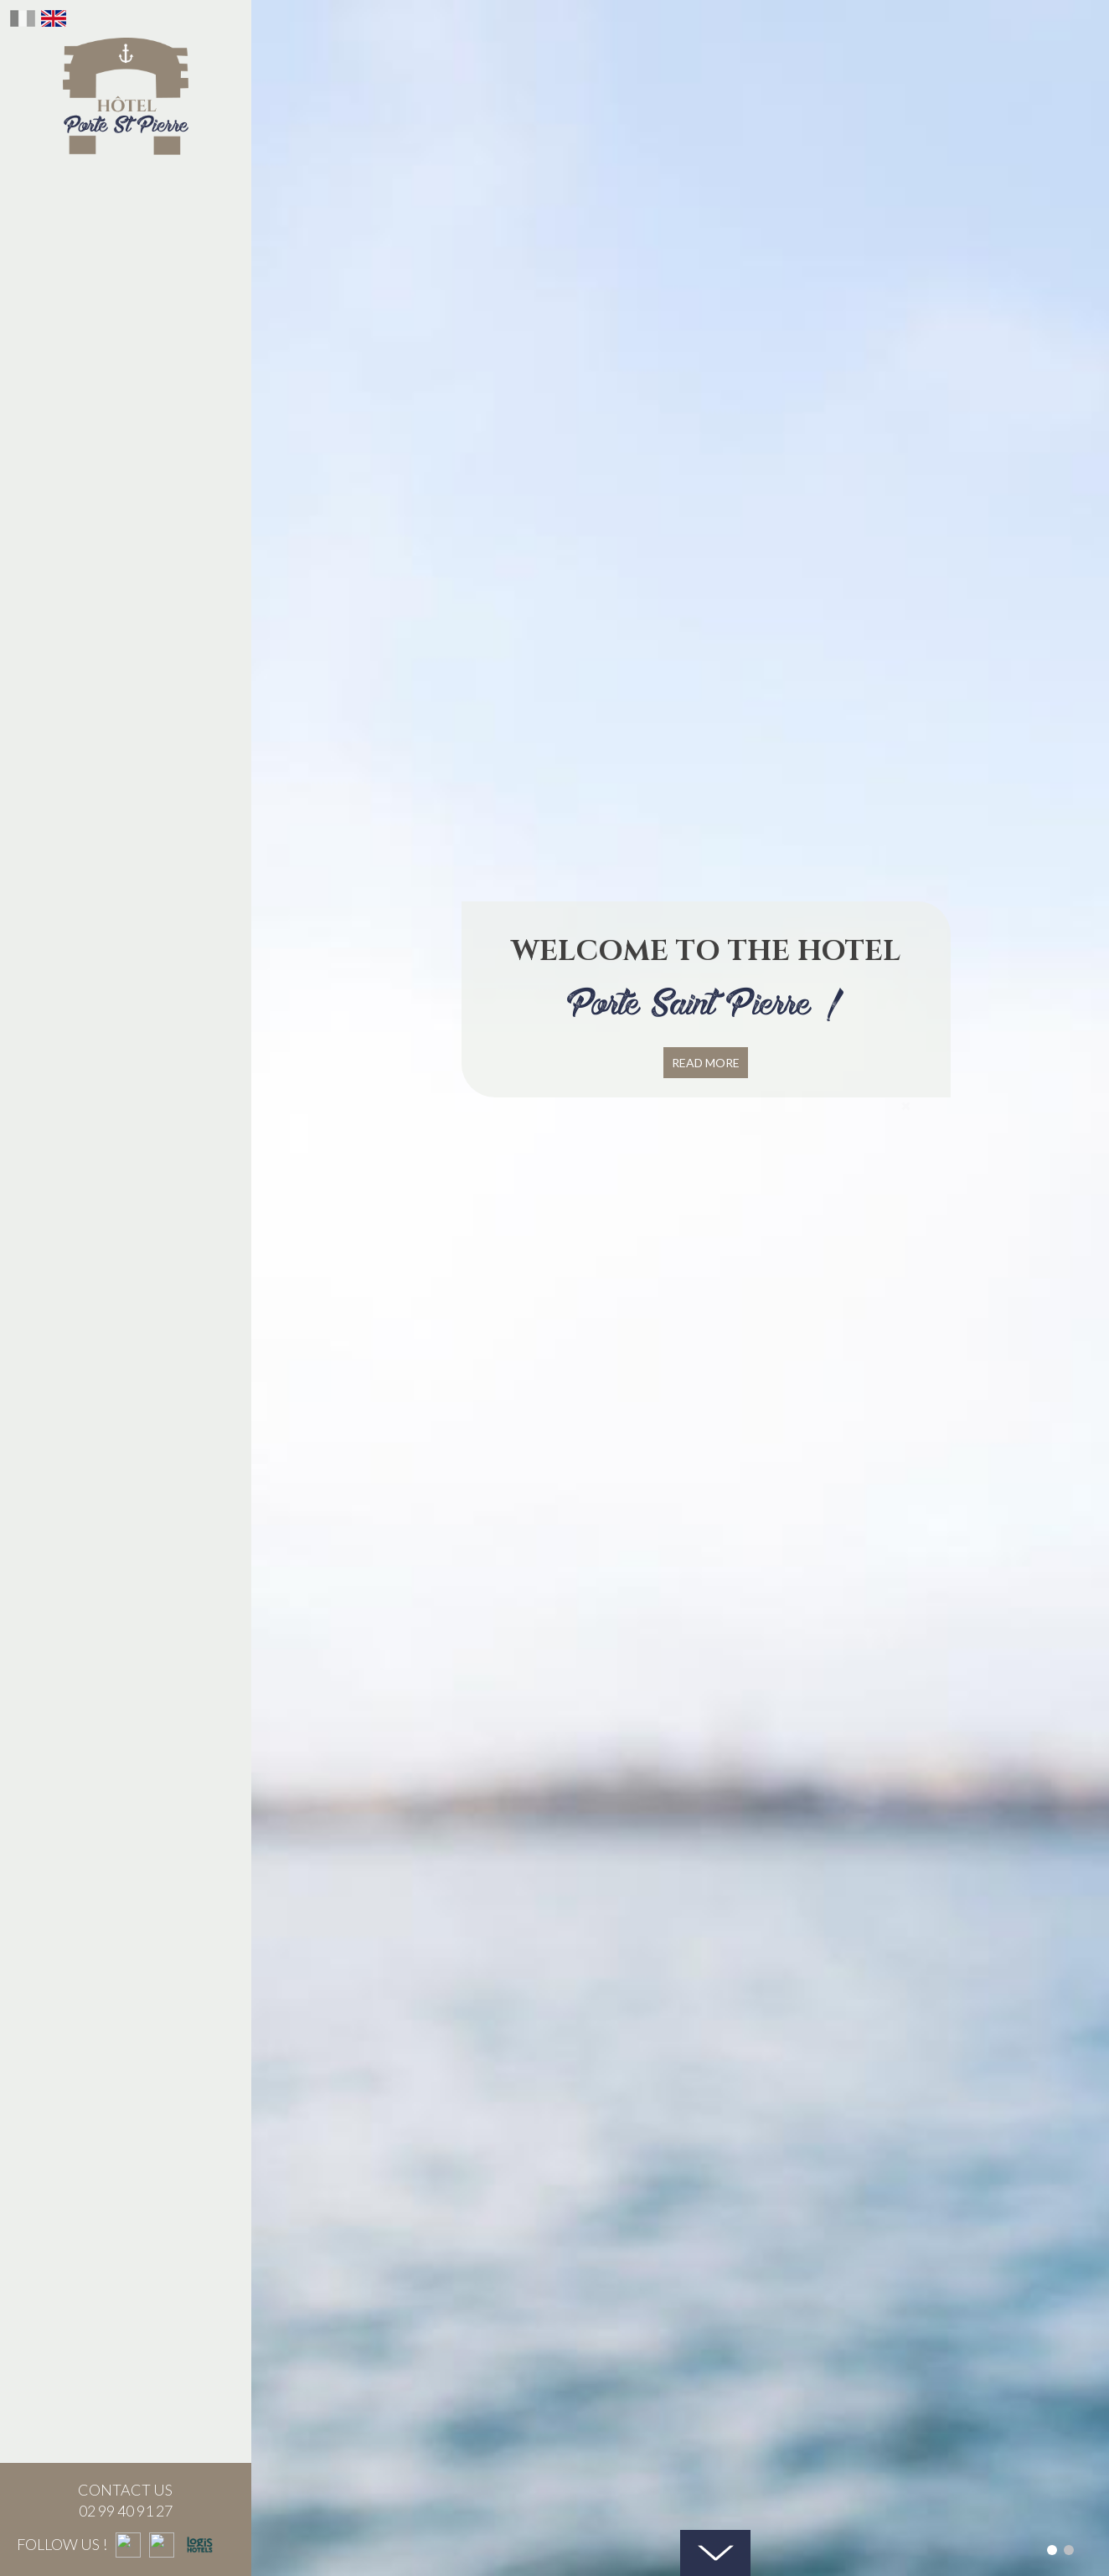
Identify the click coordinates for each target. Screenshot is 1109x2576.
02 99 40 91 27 (108, 2510)
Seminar (126, 388)
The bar (125, 306)
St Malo (125, 430)
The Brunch (125, 265)
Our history (125, 224)
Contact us (126, 471)
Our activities (126, 512)
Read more (706, 1063)
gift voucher (125, 347)
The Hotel (126, 183)
